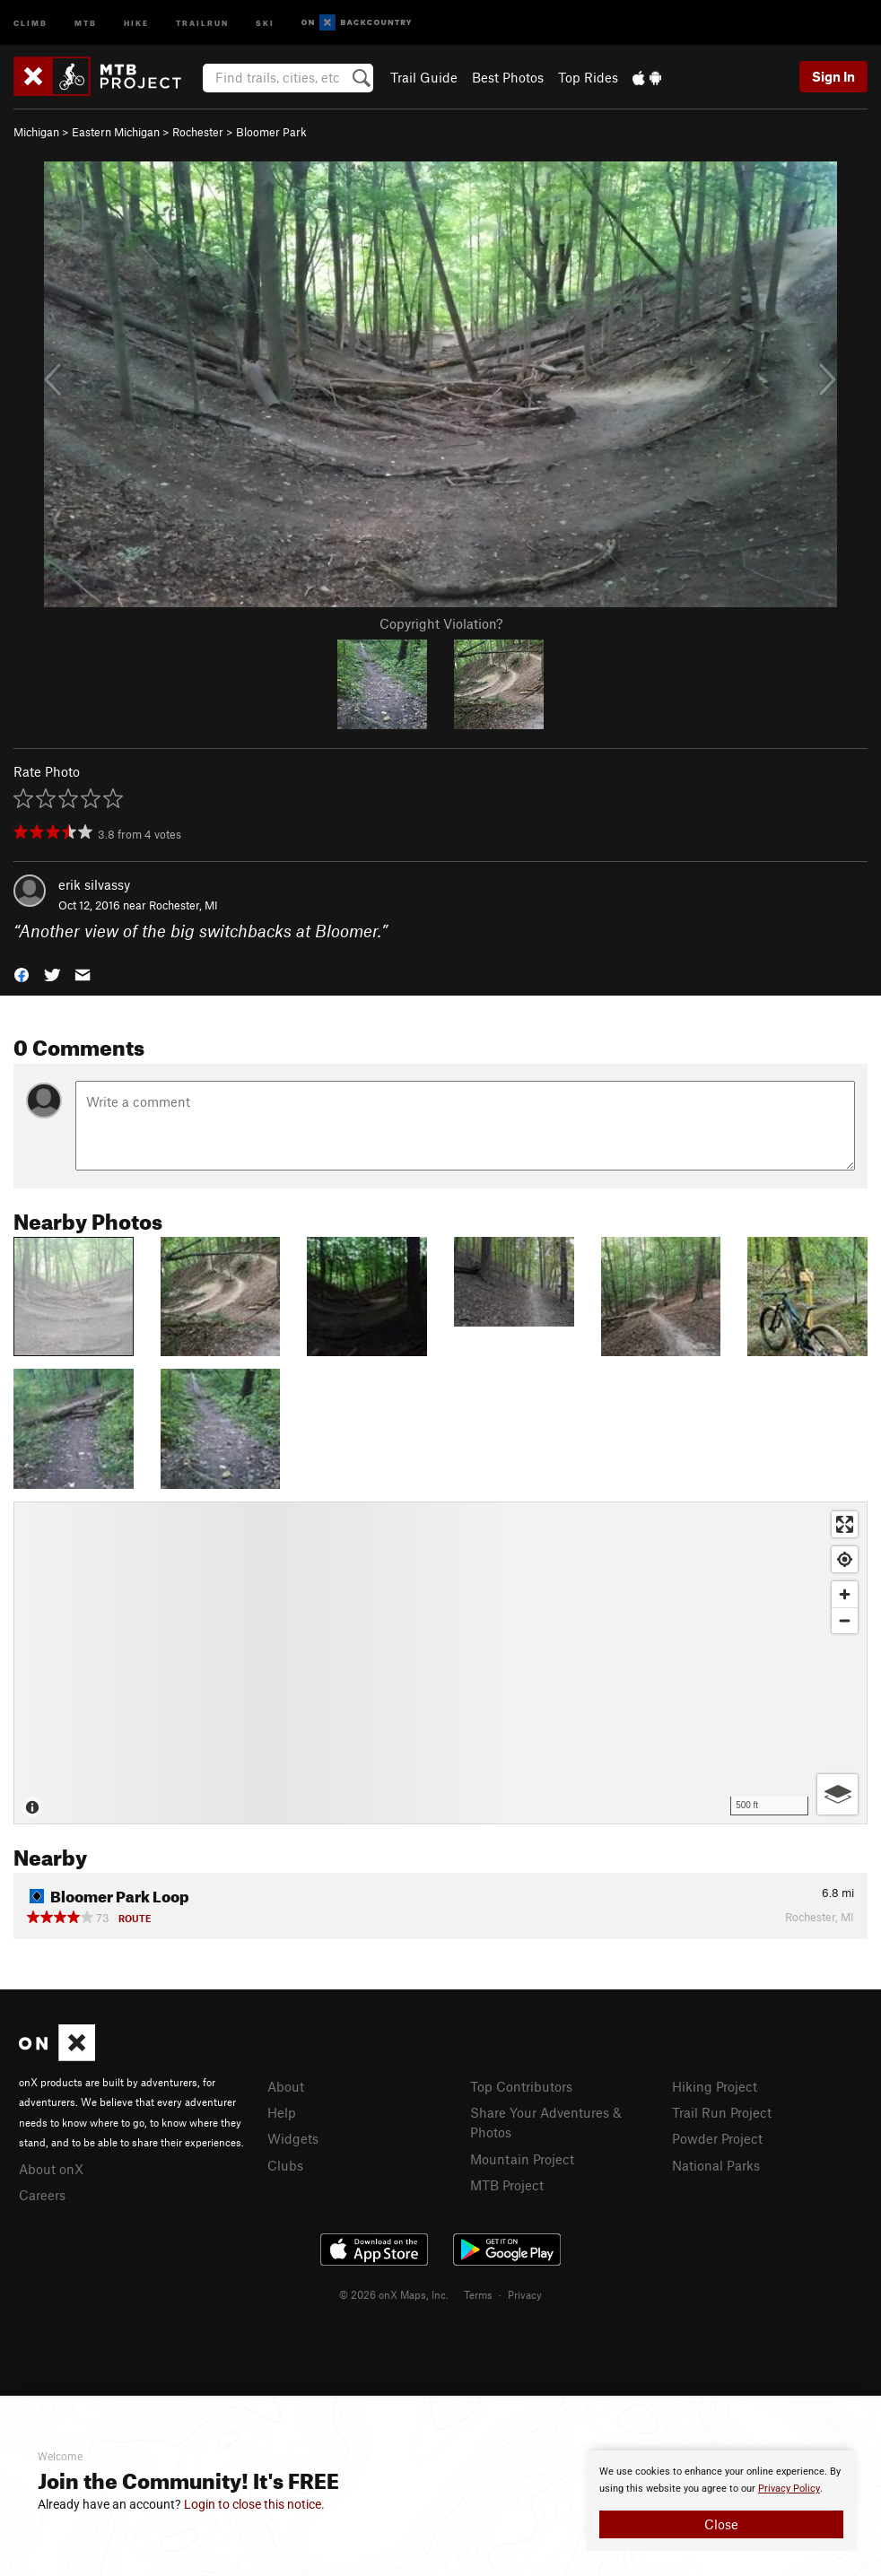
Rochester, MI (183, 905)
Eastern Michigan (116, 132)
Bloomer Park (271, 132)
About (285, 2086)
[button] (21, 972)
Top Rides (588, 77)
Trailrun (202, 22)
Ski (265, 22)
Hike (136, 22)
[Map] (440, 1662)
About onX (51, 2169)
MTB (85, 22)
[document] (721, 2500)
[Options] (837, 1794)
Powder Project (717, 2138)
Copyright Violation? (440, 623)
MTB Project (507, 2185)
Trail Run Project (722, 2112)
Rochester (197, 132)
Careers (42, 2195)
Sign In (833, 76)
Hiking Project (714, 2086)
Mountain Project (522, 2159)
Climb (30, 22)
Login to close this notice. (254, 2504)
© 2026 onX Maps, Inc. (394, 2294)
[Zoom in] (845, 1594)
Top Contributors (521, 2086)
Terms (478, 2294)
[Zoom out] (845, 1620)
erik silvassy (94, 884)
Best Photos (508, 77)
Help (281, 2112)
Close (721, 2524)
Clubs (285, 2165)
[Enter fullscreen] (845, 1524)
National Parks (716, 2165)
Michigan (36, 132)
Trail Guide (424, 77)
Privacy (525, 2294)
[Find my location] (845, 1559)
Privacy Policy (789, 2488)
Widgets (292, 2138)
